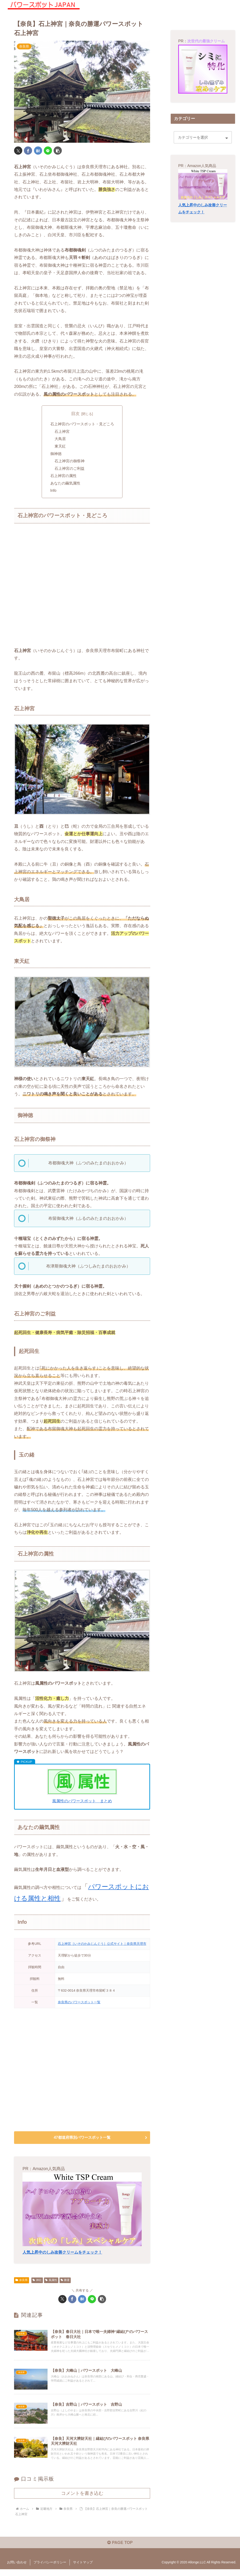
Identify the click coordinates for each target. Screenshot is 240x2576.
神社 (37, 2282)
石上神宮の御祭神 (70, 462)
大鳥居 (60, 439)
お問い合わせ (17, 2569)
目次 (75, 413)
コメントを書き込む (82, 2499)
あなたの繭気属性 (65, 485)
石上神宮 (62, 432)
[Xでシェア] (18, 150)
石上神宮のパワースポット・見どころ (82, 424)
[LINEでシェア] (48, 150)
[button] (58, 150)
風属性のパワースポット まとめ (82, 1802)
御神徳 (56, 454)
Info (53, 492)
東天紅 (60, 447)
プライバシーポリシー (49, 2569)
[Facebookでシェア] (28, 150)
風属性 (51, 2282)
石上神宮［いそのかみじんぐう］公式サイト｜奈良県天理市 (102, 1945)
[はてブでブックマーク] (38, 150)
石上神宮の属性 (63, 477)
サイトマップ (83, 2569)
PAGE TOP (120, 2549)
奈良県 (21, 2282)
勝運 (65, 2282)
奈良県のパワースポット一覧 (79, 2004)
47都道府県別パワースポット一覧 (82, 2139)
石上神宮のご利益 (70, 470)
